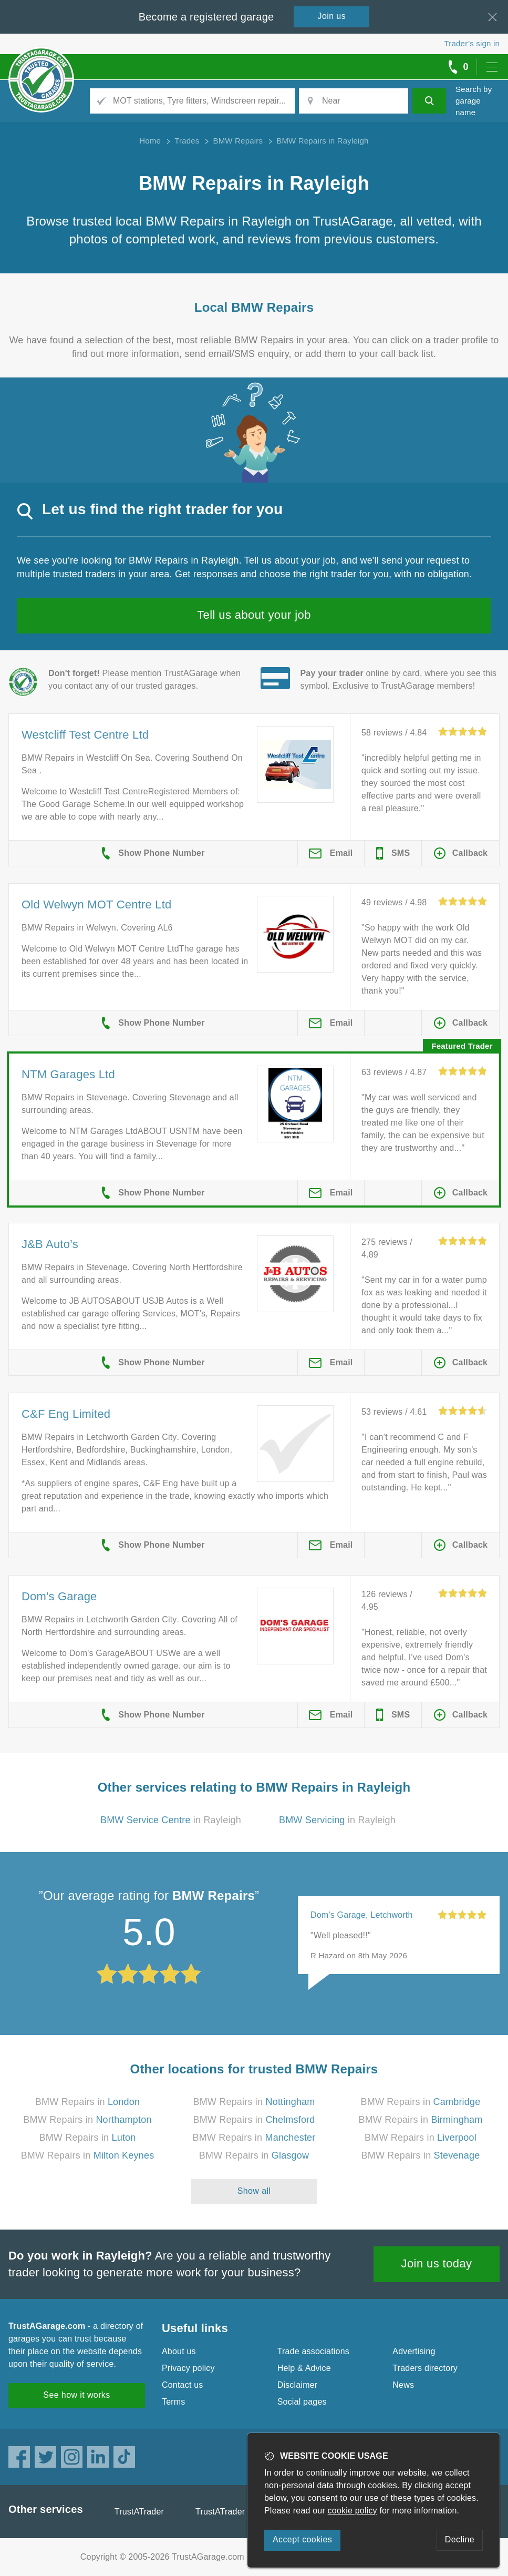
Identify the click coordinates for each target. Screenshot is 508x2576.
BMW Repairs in (87, 2102)
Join (332, 16)
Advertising (413, 2351)
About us (179, 2351)
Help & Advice (304, 2368)
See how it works (76, 2394)
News (403, 2384)
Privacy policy (188, 2368)
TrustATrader (139, 2511)
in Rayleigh (170, 1820)
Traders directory (425, 2368)
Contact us (182, 2384)
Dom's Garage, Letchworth (361, 1914)
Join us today (436, 2263)
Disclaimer (297, 2384)
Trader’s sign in (472, 43)
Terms (173, 2401)
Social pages (302, 2401)
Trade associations (313, 2351)
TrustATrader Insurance (240, 2511)
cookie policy (352, 2510)
